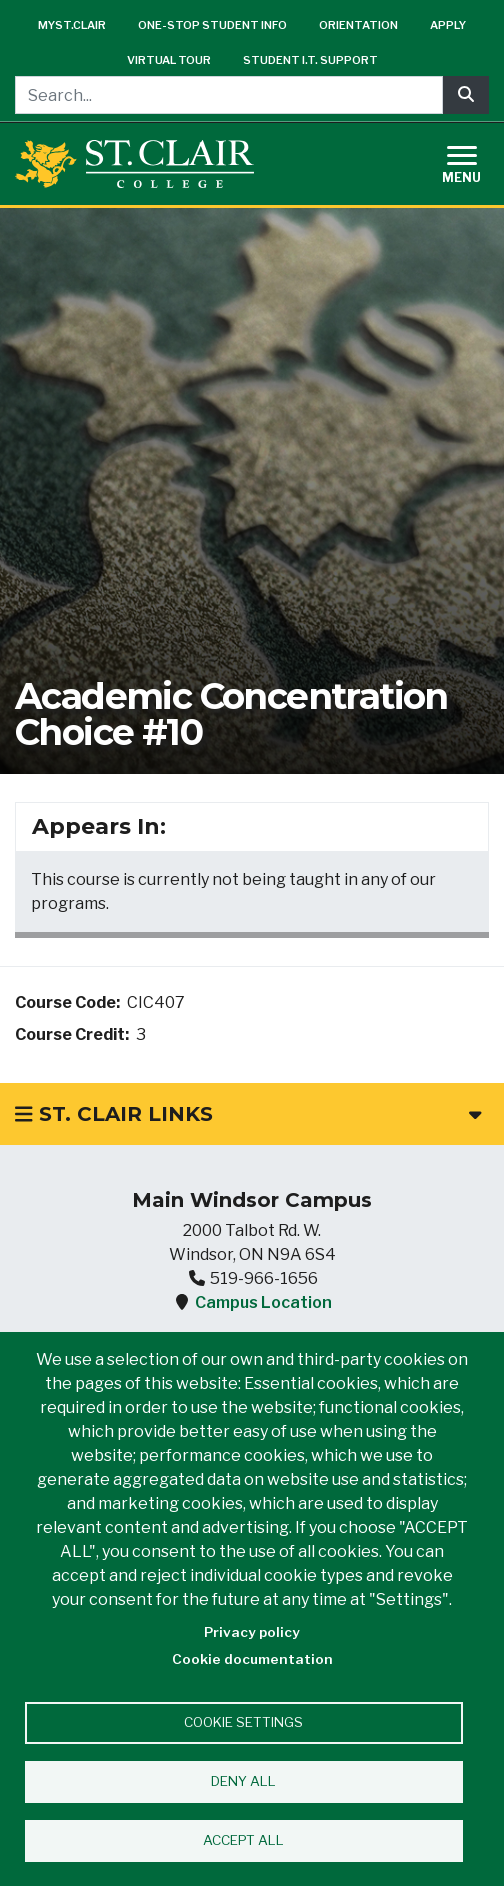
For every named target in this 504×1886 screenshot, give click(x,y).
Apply (448, 25)
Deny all (243, 1781)
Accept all (243, 1840)
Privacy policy (252, 1632)
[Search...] (229, 95)
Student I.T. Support (310, 60)
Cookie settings (243, 1722)
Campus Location (263, 1302)
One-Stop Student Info (212, 25)
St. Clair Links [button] (248, 1114)
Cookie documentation (252, 1659)
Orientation (358, 25)
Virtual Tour (169, 60)
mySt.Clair (72, 25)
